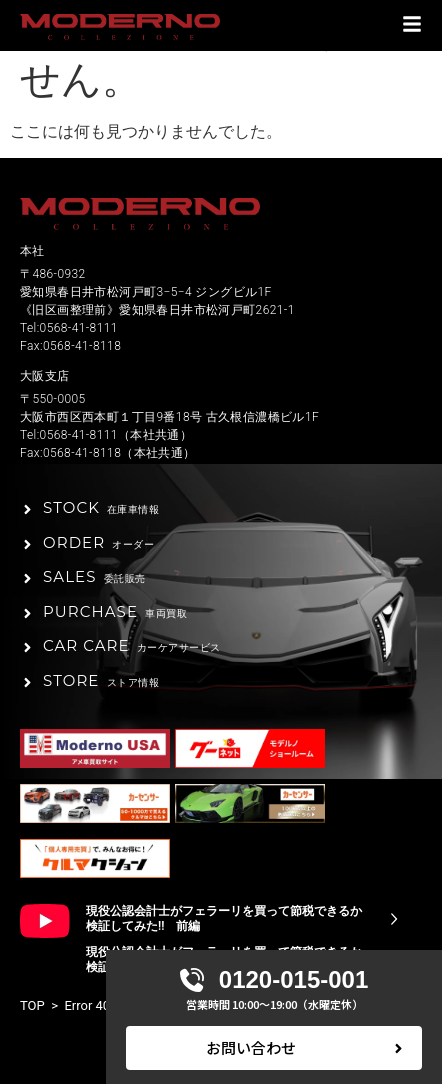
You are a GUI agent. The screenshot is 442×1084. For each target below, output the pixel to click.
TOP (32, 1005)
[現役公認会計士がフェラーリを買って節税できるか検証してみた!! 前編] (394, 919)
